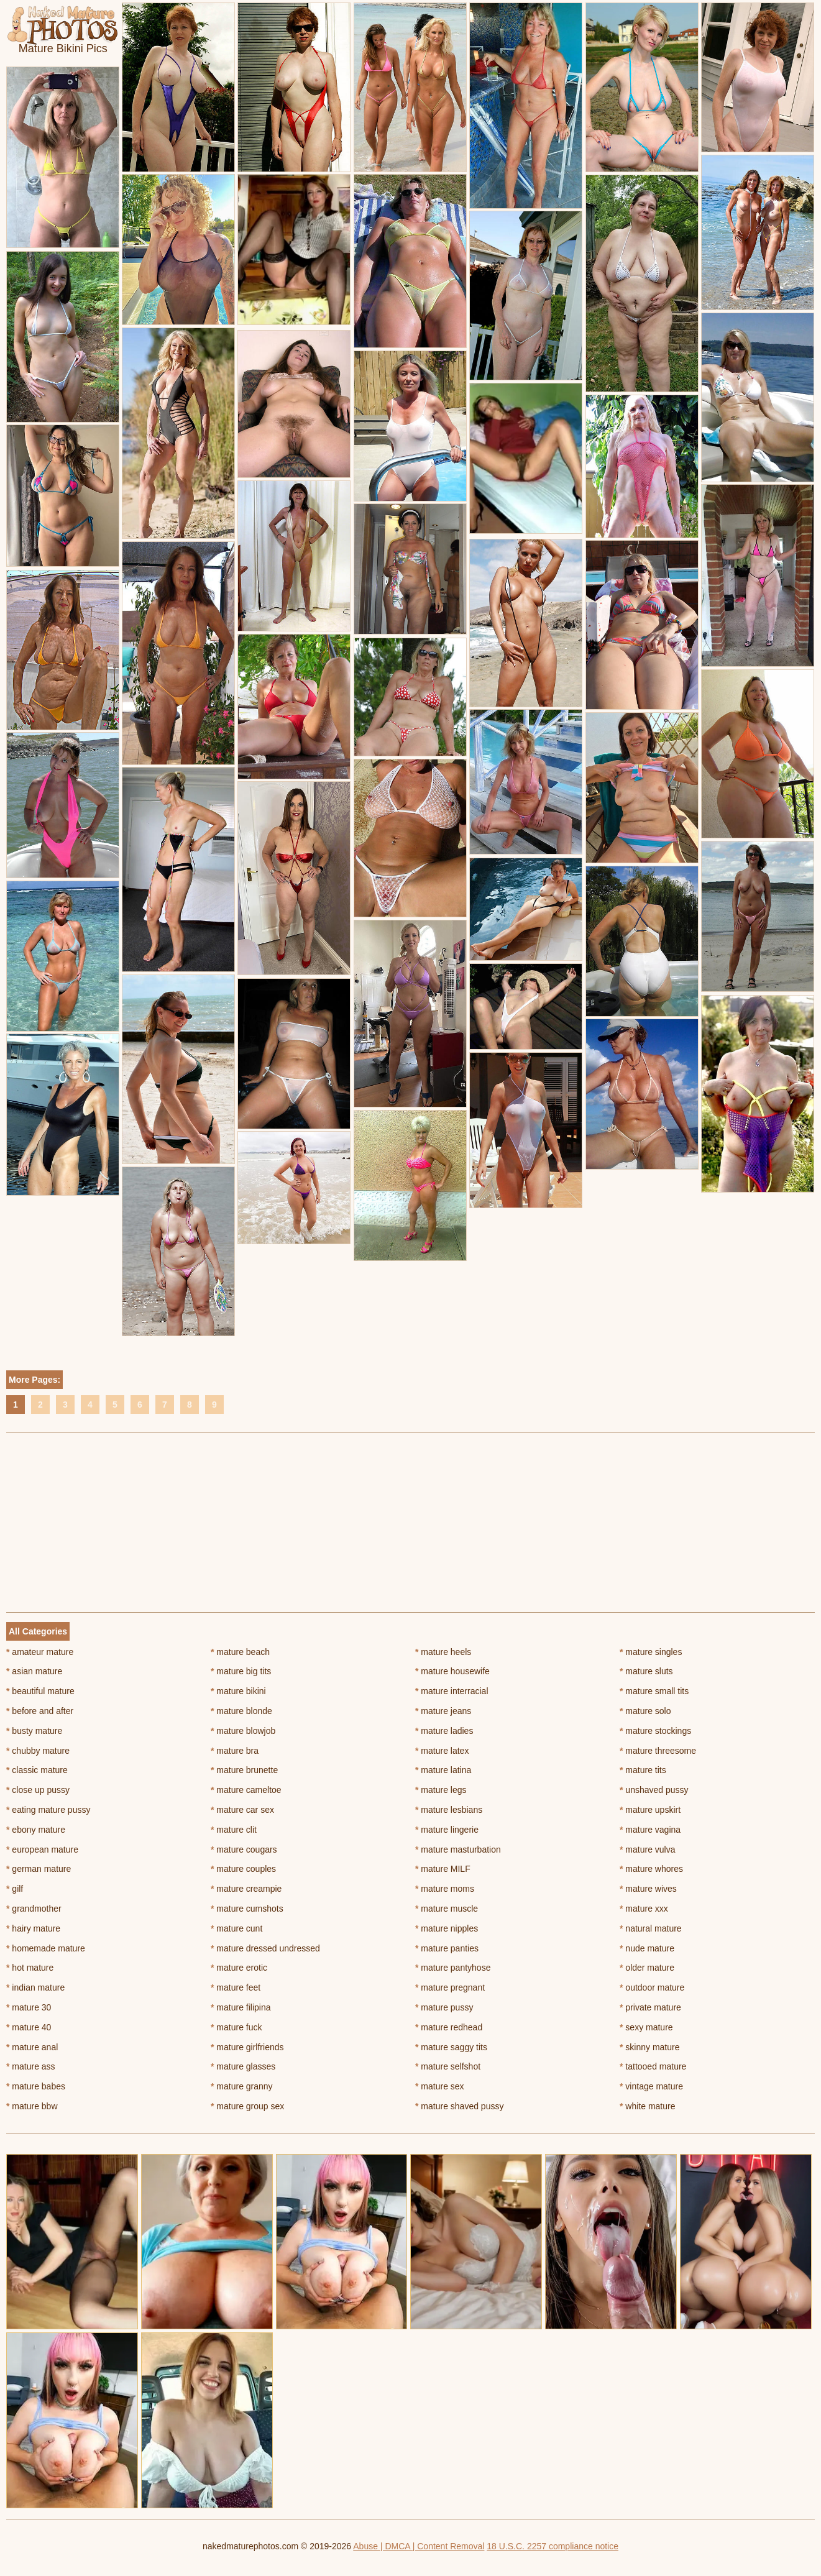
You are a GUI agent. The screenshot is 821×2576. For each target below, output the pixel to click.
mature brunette (244, 1770)
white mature (648, 2106)
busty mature (34, 1731)
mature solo (645, 1711)
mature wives (648, 1889)
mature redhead (448, 2027)
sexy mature (646, 2027)
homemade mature (45, 1948)
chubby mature (38, 1751)
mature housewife (452, 1671)
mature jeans (443, 1711)
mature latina (443, 1770)
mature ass (30, 2066)
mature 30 (28, 2007)
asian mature (34, 1671)
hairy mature (33, 1928)
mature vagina (650, 1830)
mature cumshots (247, 1909)
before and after (39, 1711)
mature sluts (646, 1671)
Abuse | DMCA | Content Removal (418, 2546)
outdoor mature (652, 1987)
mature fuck (236, 2027)
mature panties (447, 1948)
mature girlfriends (247, 2047)
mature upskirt (650, 1810)
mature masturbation (458, 1849)
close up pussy (38, 1790)
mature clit (234, 1830)
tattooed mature (653, 2066)
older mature (647, 1968)
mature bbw (32, 2106)
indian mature (35, 1987)
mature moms (444, 1889)
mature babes (35, 2086)
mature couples (243, 1869)
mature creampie (246, 1889)
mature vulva (648, 1849)
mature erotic (239, 1968)
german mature (38, 1869)
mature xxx (644, 1909)
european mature (42, 1849)
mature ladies (444, 1731)
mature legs (441, 1790)
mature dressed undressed (265, 1948)
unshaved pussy (654, 1790)
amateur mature (39, 1652)
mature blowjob (243, 1731)
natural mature (651, 1928)
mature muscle (446, 1909)
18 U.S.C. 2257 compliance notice (552, 2546)
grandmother (34, 1909)
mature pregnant (450, 1987)
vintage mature (651, 2086)
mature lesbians (448, 1810)
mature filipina (241, 2007)
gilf (14, 1889)
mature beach (240, 1652)
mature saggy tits (451, 2047)
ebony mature (35, 1830)
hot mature (29, 1968)
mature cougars (244, 1849)
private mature (650, 2007)
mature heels (443, 1652)
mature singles (651, 1652)
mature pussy (444, 2007)
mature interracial (451, 1691)
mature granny (242, 2086)
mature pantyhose (452, 1968)
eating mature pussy (48, 1810)
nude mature (647, 1948)
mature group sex (247, 2106)
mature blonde (241, 1711)
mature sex (439, 2086)
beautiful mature (40, 1691)
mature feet (235, 1987)
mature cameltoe (246, 1790)
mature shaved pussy (459, 2106)
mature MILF (442, 1869)
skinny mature (650, 2047)
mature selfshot (447, 2066)
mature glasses (243, 2066)
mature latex (442, 1751)
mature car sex (242, 1810)
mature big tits (241, 1671)
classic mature (37, 1770)
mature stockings (655, 1731)
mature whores (651, 1869)
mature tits (643, 1770)
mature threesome (658, 1751)
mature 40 (28, 2027)
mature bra (235, 1751)
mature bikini (238, 1691)
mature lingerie (447, 1830)
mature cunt (236, 1928)
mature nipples (446, 1928)
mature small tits (654, 1691)
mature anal (32, 2047)
